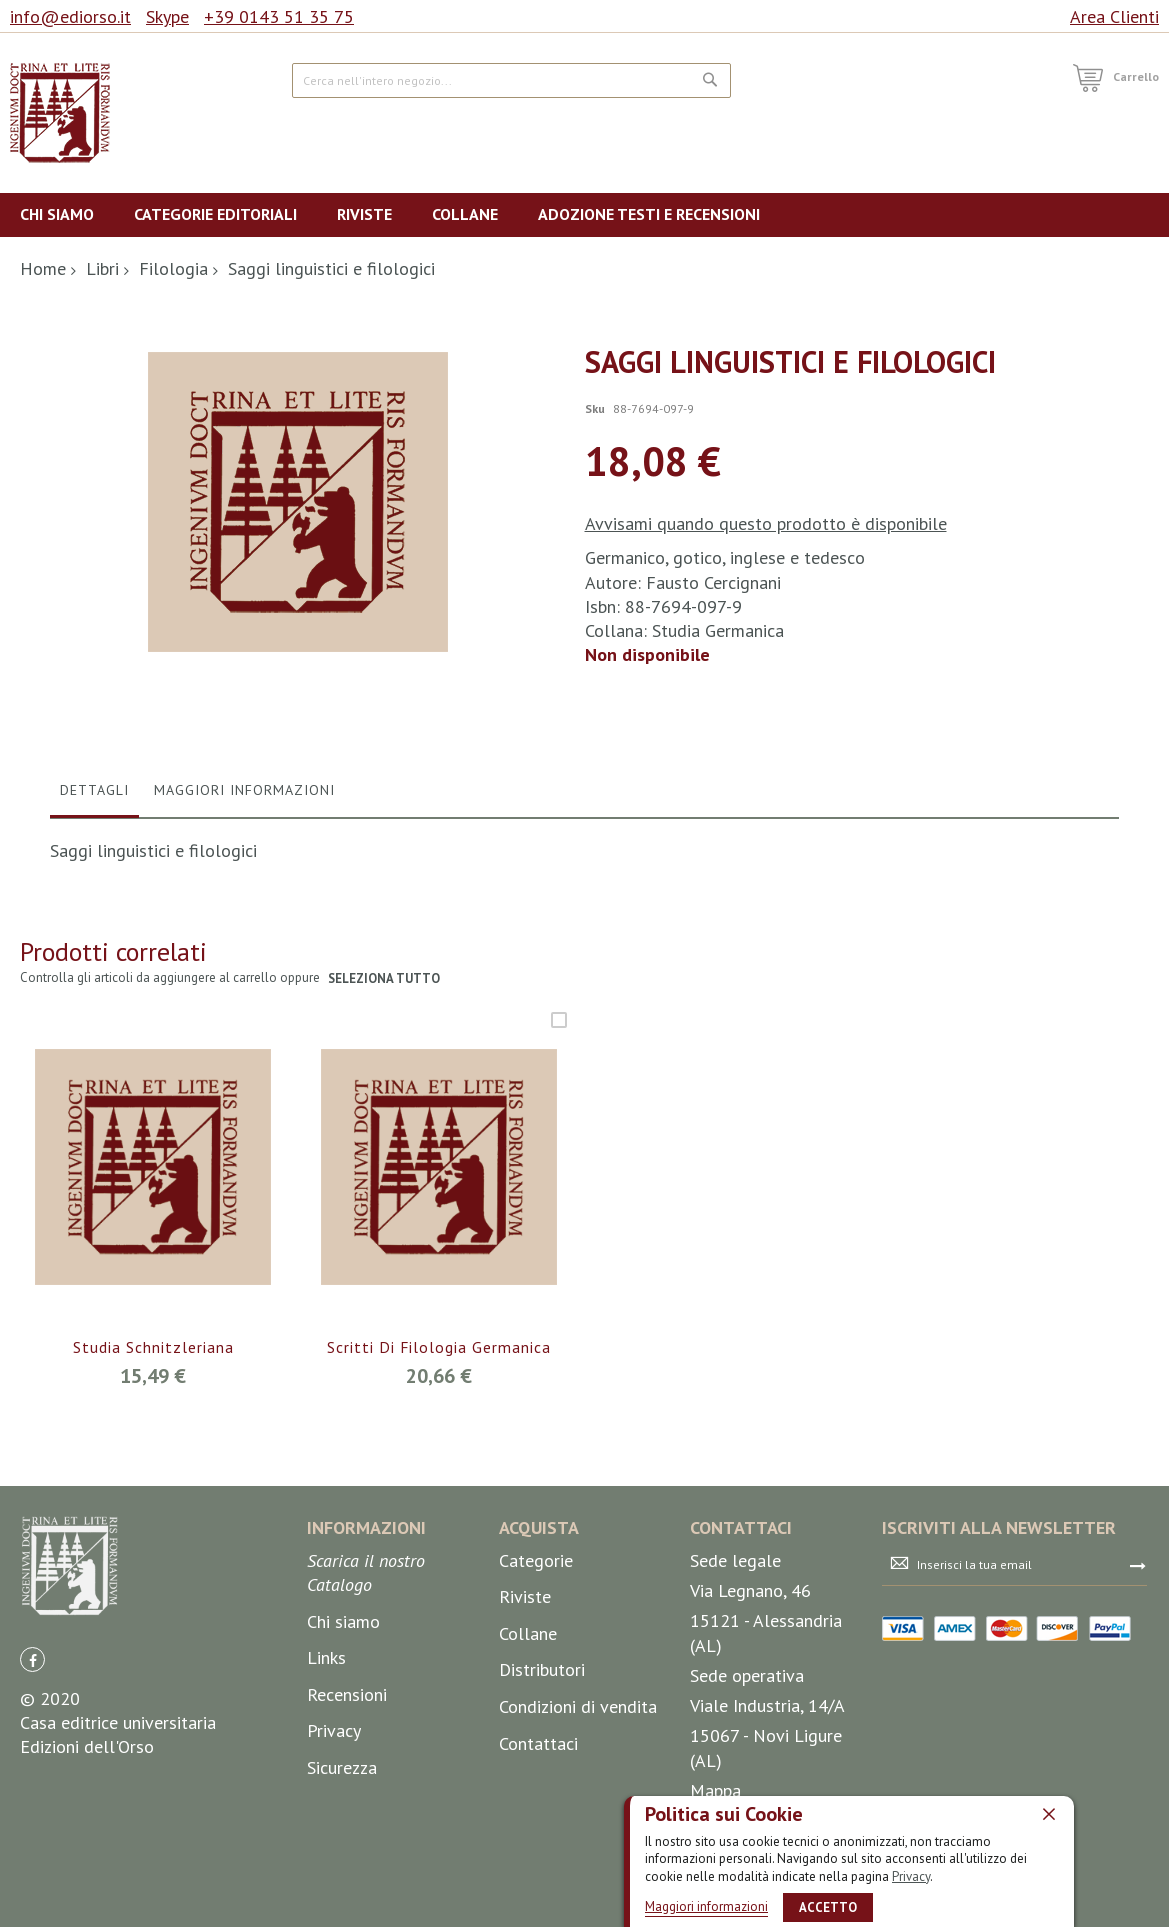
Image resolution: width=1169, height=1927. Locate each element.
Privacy (911, 1876)
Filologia (173, 268)
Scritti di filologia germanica (439, 1562)
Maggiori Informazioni (244, 1004)
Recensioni (347, 1908)
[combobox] (511, 80)
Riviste (525, 1810)
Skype (167, 16)
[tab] (94, 1009)
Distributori (542, 1884)
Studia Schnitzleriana (153, 1562)
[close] (1049, 1814)
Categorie (536, 1774)
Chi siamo (343, 1835)
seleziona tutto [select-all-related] (384, 1192)
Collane (528, 1847)
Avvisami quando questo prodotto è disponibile (766, 523)
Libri (102, 268)
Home (43, 268)
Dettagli (94, 1004)
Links (326, 1871)
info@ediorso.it (70, 16)
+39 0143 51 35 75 (279, 16)
